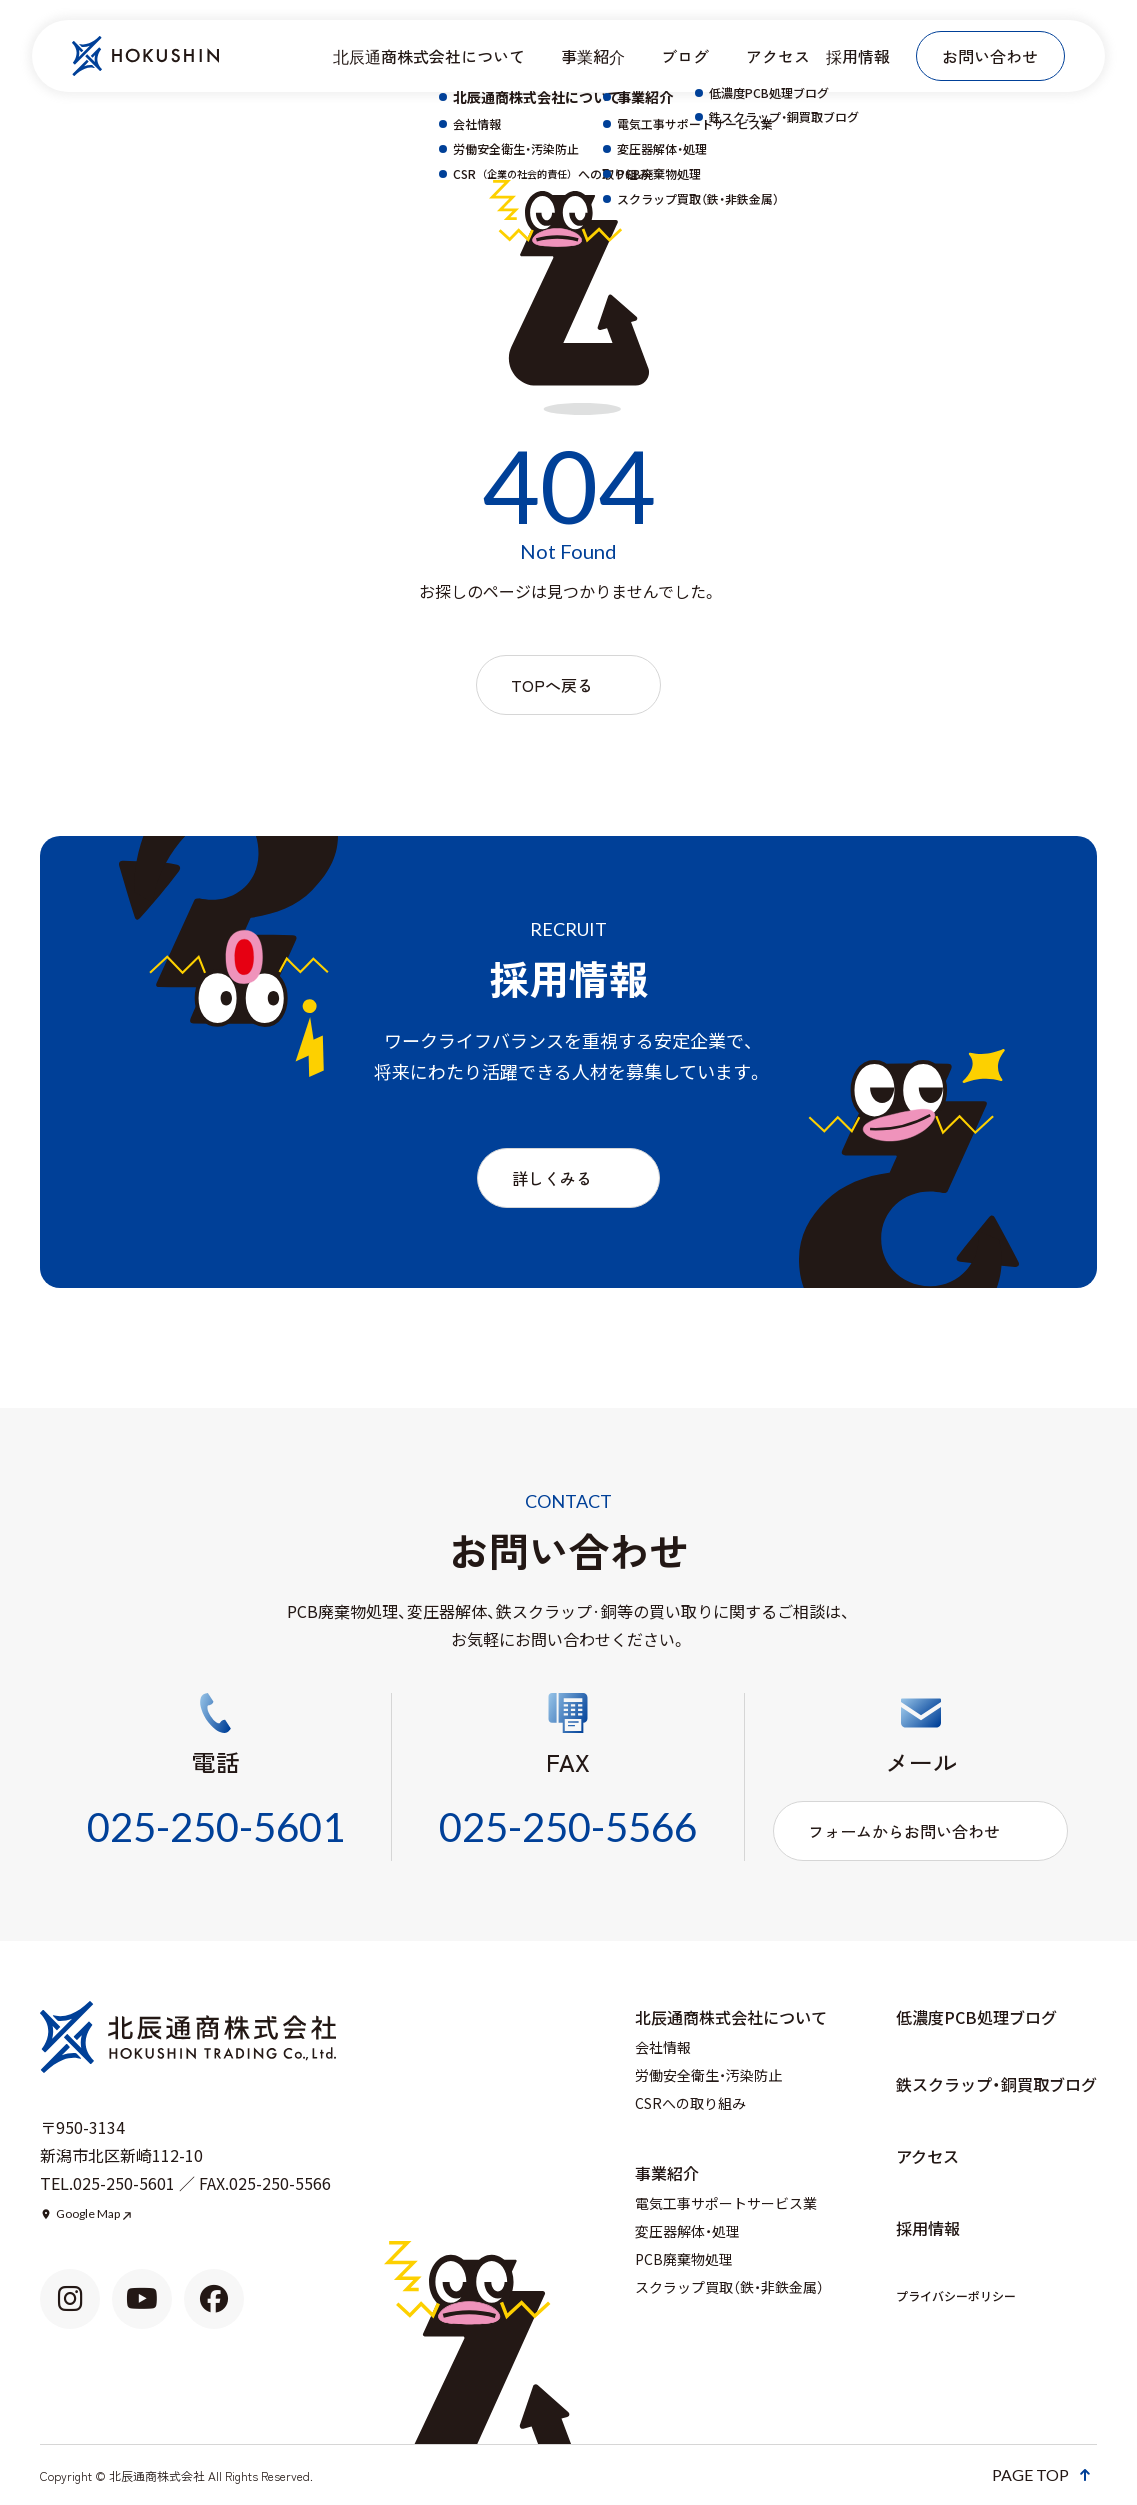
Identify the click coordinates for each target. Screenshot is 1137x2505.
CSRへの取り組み (690, 2103)
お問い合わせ (990, 56)
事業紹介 (593, 56)
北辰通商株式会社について (429, 56)
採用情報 (858, 56)
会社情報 (663, 2047)
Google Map (88, 2213)
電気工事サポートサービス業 (726, 2203)
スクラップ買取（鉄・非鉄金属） (729, 2287)
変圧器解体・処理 (687, 2231)
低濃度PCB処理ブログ (976, 2017)
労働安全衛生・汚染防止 (708, 2075)
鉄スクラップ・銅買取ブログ (996, 2084)
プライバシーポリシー (956, 2295)
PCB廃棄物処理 (684, 2259)
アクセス (778, 56)
